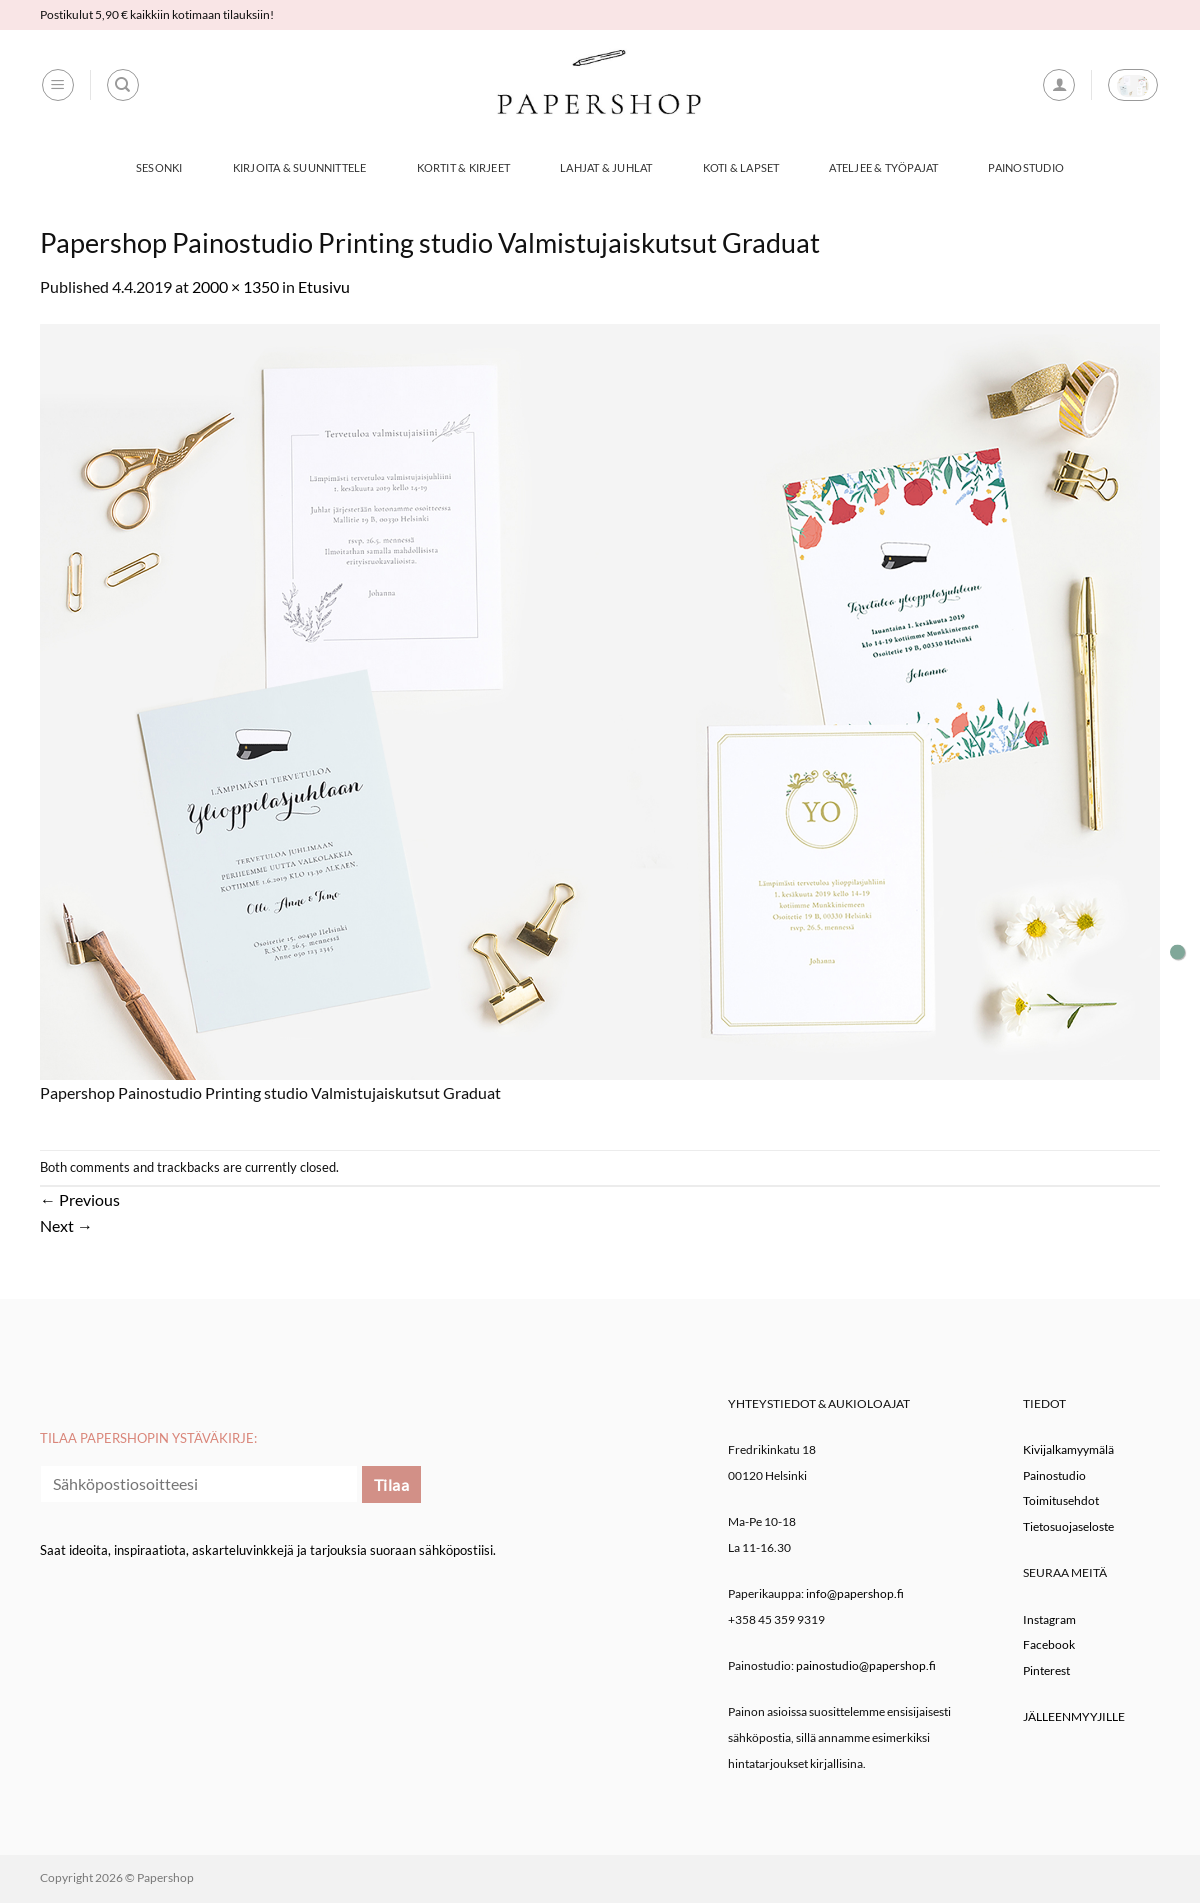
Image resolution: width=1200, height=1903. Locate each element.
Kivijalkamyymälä (1068, 1449)
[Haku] (123, 85)
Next (66, 1225)
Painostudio (1025, 167)
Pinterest (1046, 1670)
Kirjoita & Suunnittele (300, 167)
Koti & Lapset (741, 167)
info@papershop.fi (855, 1593)
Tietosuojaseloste (1068, 1526)
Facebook (1049, 1644)
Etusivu (324, 286)
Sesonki (159, 167)
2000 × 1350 (235, 286)
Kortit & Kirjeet (464, 167)
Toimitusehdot (1061, 1500)
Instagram (1049, 1619)
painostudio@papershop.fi (866, 1665)
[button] (58, 85)
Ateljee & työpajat (883, 167)
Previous (80, 1199)
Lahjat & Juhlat (606, 167)
